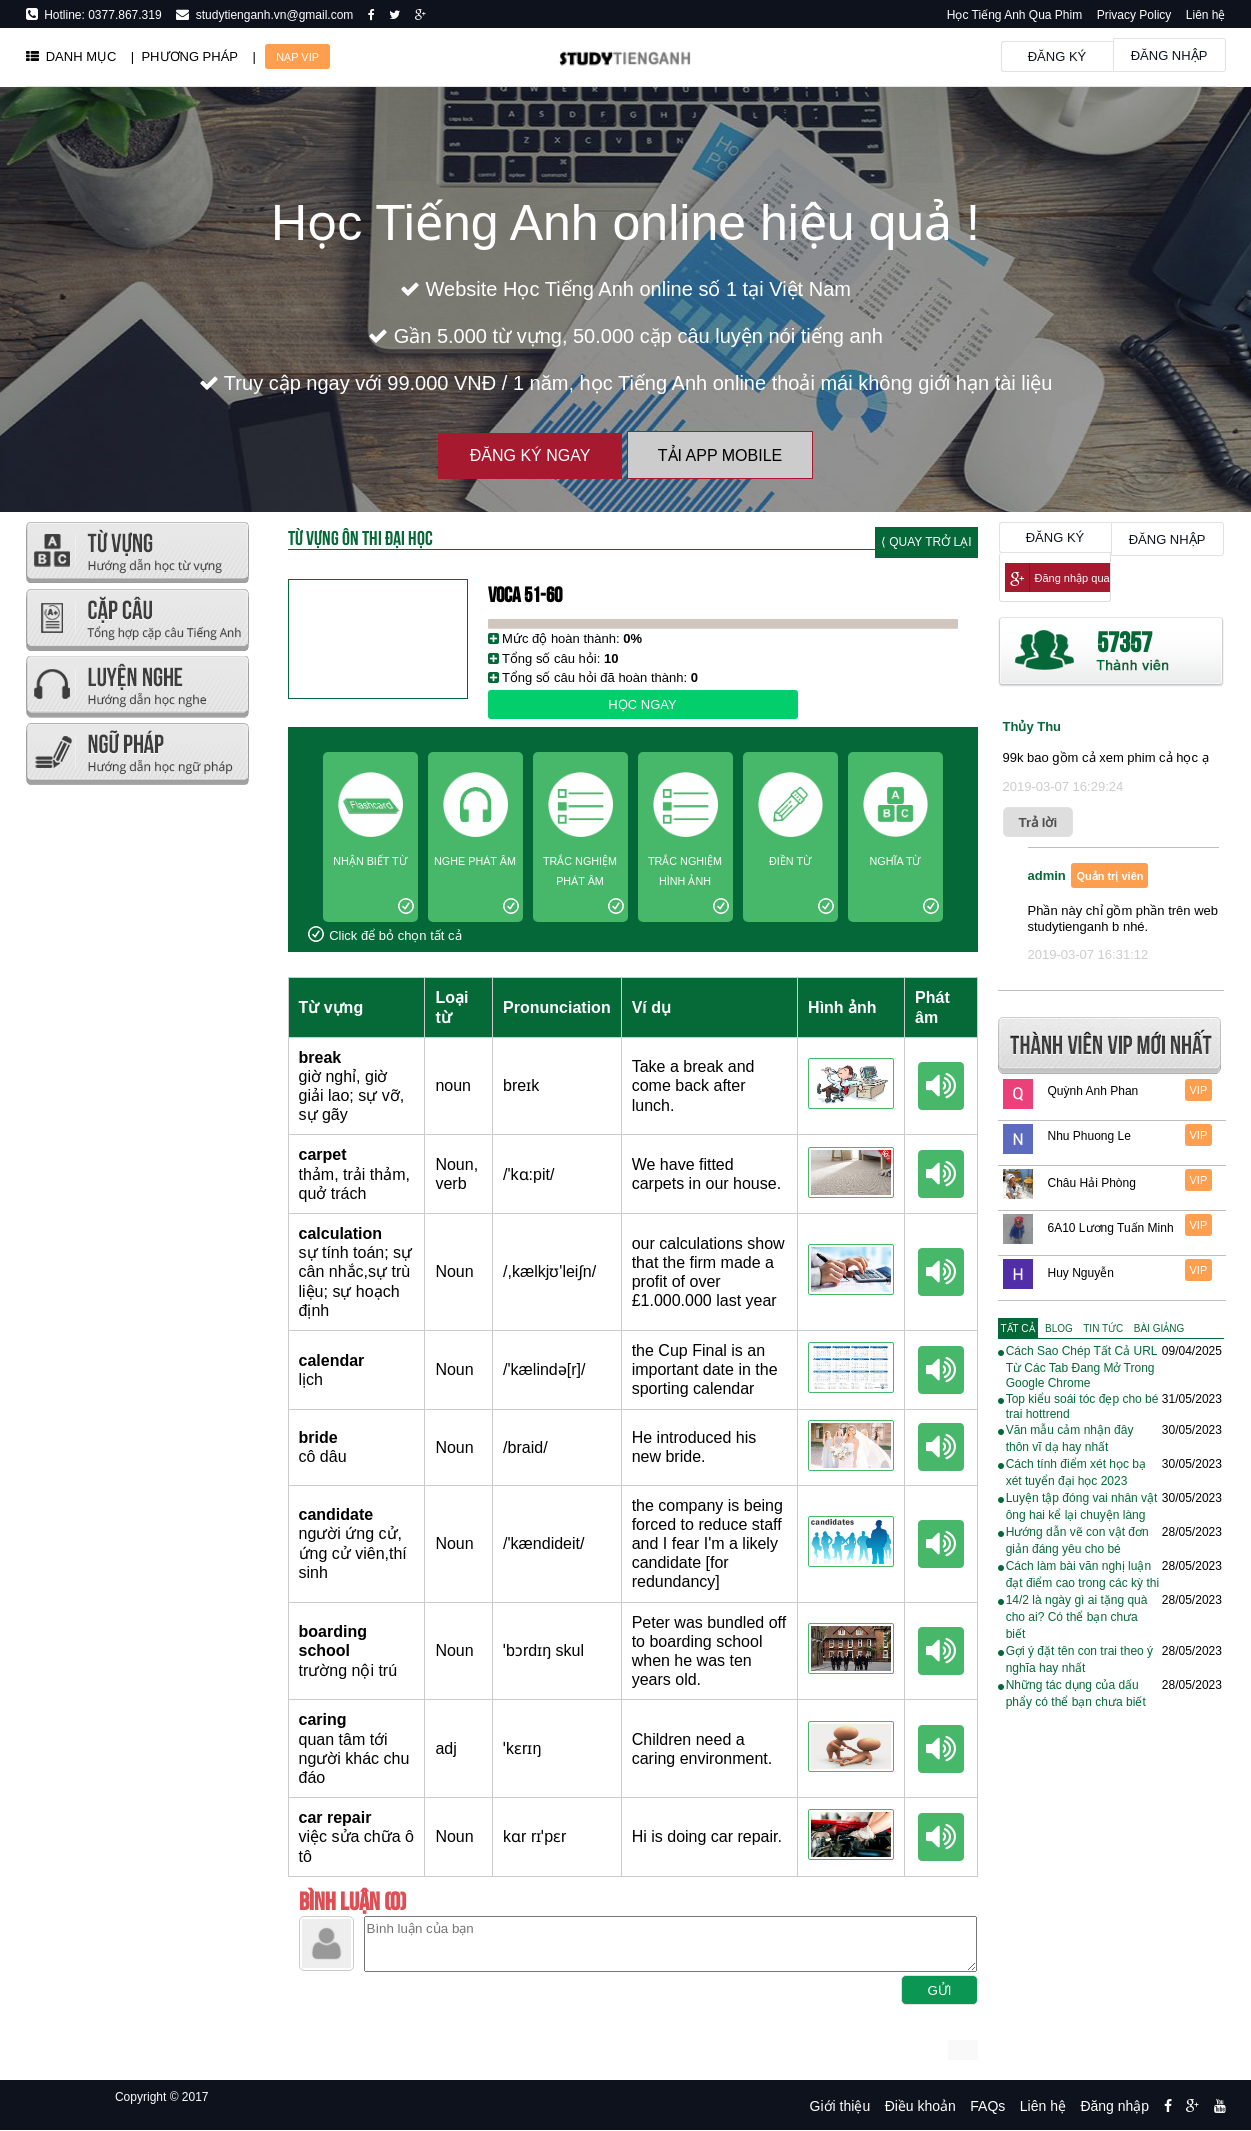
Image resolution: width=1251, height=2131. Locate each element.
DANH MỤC (71, 56)
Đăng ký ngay (530, 455)
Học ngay (642, 704)
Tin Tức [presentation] (1103, 1328)
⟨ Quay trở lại (926, 542)
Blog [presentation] (1059, 1328)
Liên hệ (1206, 15)
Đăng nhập (1169, 55)
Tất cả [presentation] (1018, 1328)
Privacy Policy (1134, 15)
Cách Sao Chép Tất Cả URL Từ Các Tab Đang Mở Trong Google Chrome (1081, 1367)
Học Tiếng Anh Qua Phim (1014, 15)
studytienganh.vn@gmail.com (271, 15)
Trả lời (1038, 822)
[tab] (1018, 1328)
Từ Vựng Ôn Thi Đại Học (360, 536)
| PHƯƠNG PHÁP (184, 56)
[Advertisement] (136, 1090)
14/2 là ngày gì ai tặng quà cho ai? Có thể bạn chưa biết (1077, 1617)
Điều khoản (920, 2106)
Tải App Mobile (720, 455)
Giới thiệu (840, 2106)
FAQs (987, 2106)
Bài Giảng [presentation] (1159, 1328)
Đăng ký (1057, 56)
